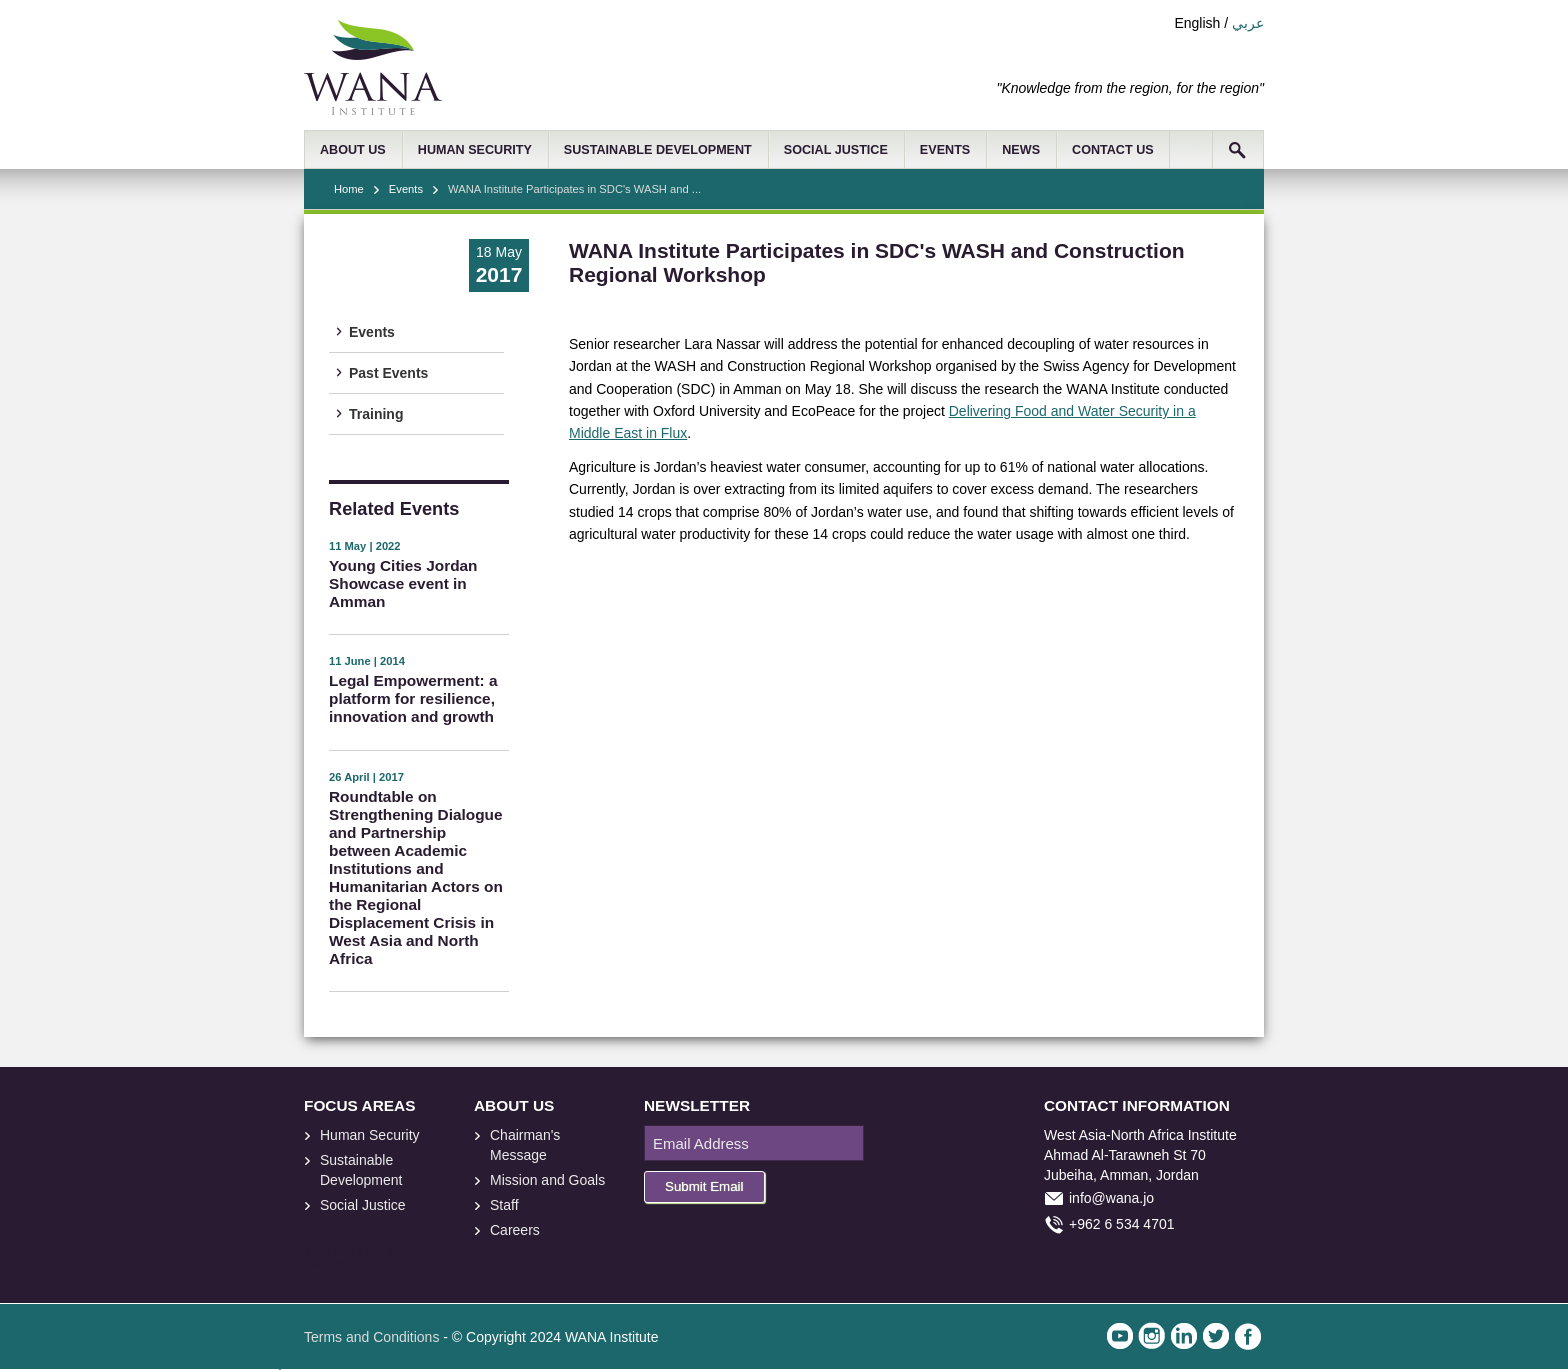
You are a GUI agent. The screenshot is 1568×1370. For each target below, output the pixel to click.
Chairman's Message (525, 1145)
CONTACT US (1113, 150)
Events (406, 189)
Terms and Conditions (371, 1337)
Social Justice (363, 1205)
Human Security (370, 1135)
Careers (515, 1230)
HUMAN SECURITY (475, 150)
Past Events (388, 373)
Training (376, 414)
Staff (504, 1205)
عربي (1248, 23)
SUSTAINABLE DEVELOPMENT (658, 150)
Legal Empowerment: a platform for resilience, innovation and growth (413, 698)
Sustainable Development (361, 1170)
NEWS (1021, 150)
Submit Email (704, 1186)
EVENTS (945, 150)
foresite (342, 1252)
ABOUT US (353, 150)
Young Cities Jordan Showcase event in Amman (403, 583)
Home (349, 189)
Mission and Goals (547, 1180)
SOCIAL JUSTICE (836, 150)
